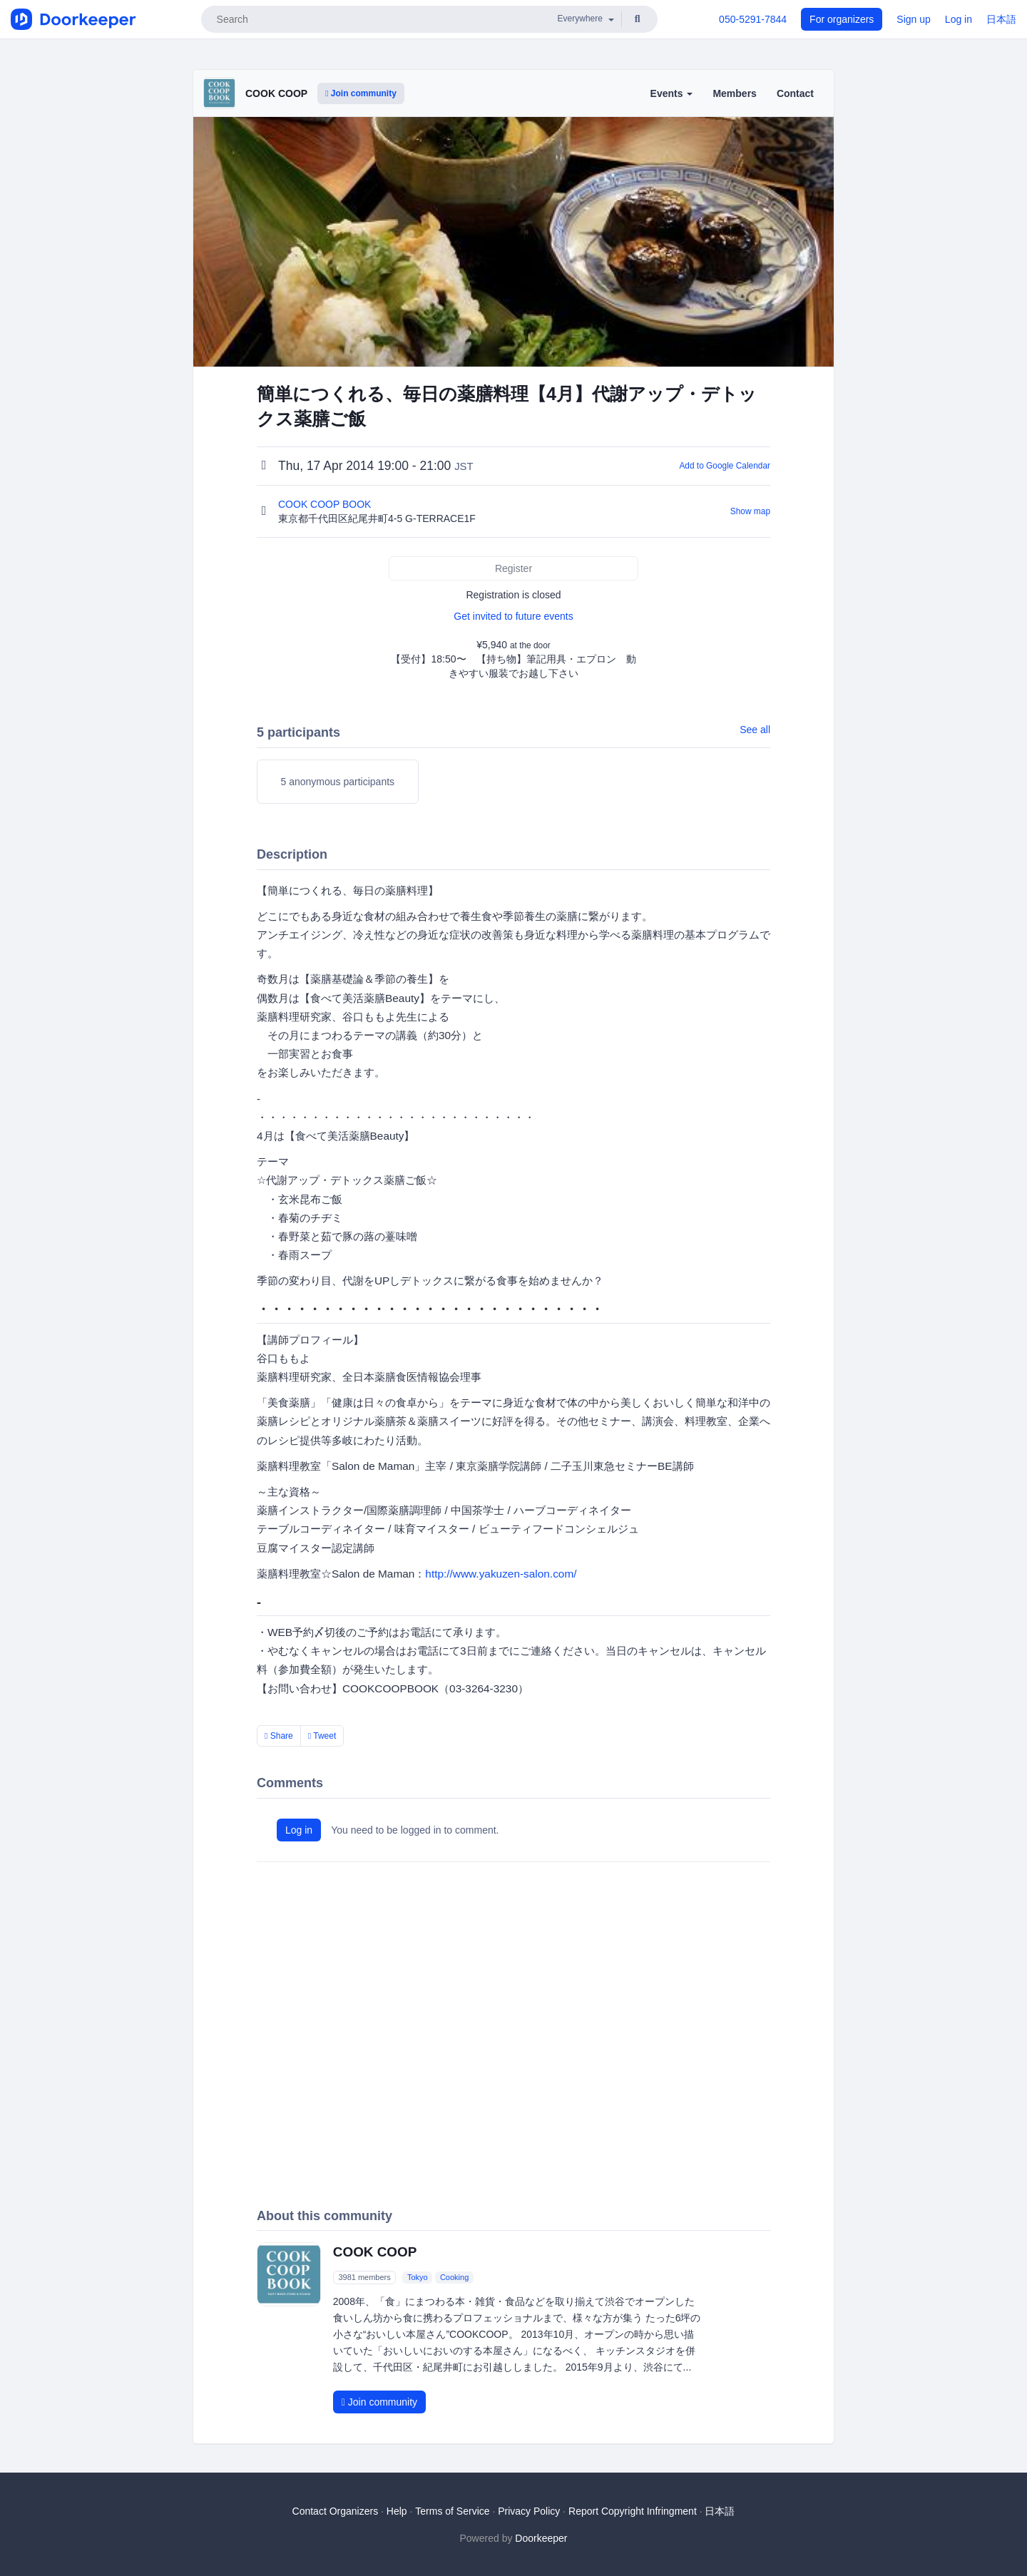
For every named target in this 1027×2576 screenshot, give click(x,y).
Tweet (322, 1736)
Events (671, 93)
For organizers (841, 19)
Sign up (913, 19)
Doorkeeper (541, 2538)
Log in (958, 19)
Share (279, 1736)
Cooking (454, 2277)
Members (734, 93)
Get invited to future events (513, 616)
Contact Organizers (335, 2511)
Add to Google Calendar (724, 466)
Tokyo (417, 2277)
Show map (750, 511)
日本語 (1001, 19)
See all (755, 729)
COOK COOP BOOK (326, 504)
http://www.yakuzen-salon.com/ (500, 1574)
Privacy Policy (529, 2511)
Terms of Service (452, 2511)
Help (397, 2511)
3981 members (364, 2277)
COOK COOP (276, 93)
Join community (361, 93)
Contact (795, 93)
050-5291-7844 (753, 19)
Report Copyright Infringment (632, 2511)
